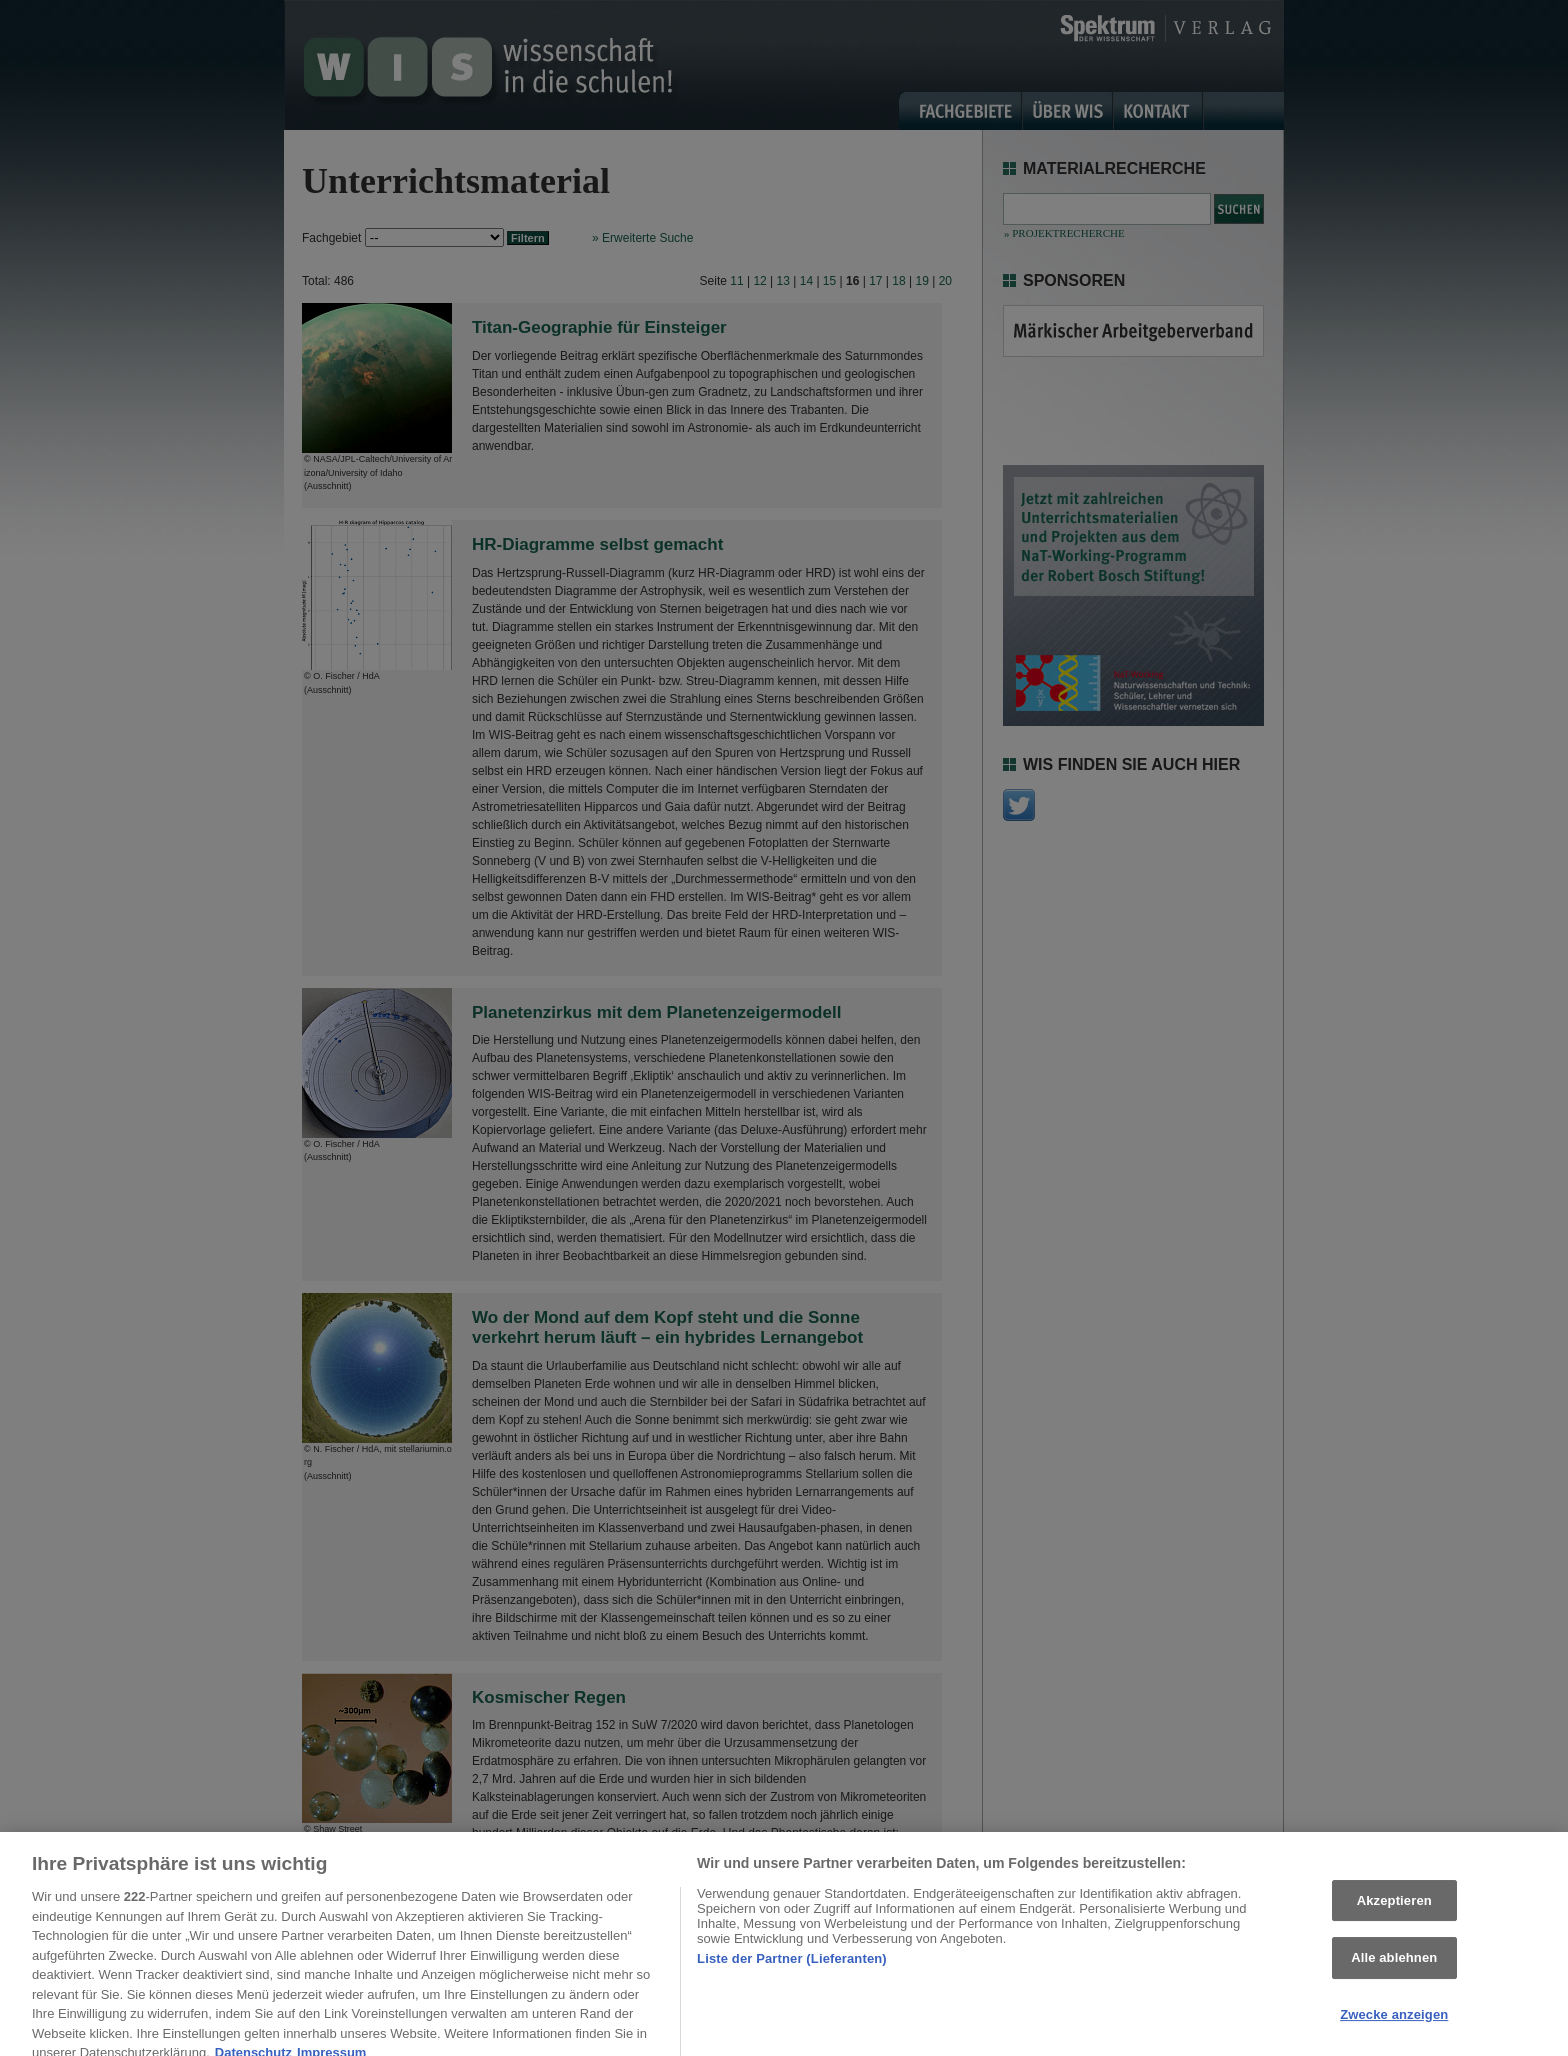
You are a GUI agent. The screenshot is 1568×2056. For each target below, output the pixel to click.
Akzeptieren (1394, 1913)
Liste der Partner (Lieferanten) (792, 1971)
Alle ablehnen (1394, 1970)
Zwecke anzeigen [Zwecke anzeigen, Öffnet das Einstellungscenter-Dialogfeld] (1394, 2027)
